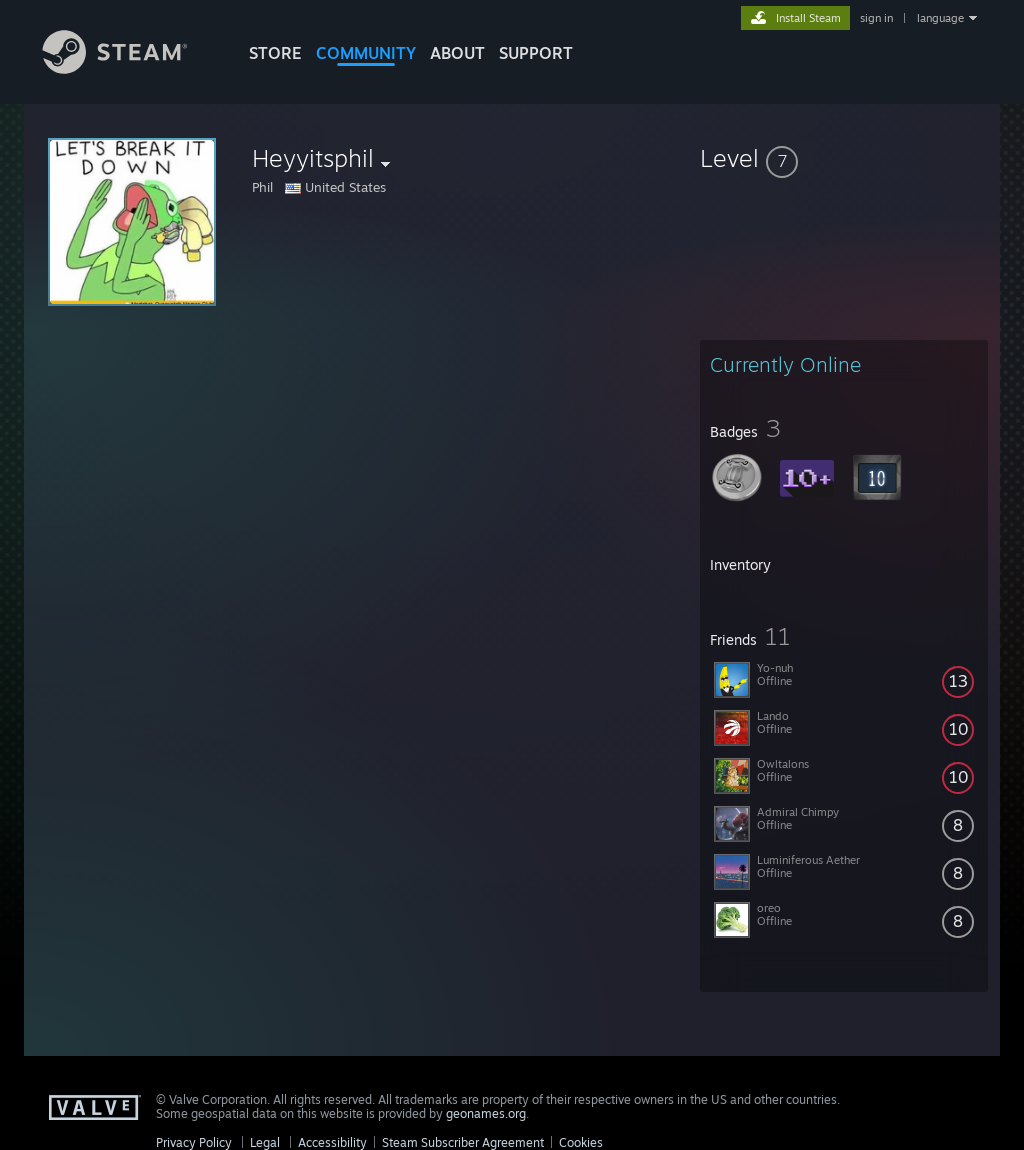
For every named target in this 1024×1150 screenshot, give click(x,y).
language (940, 18)
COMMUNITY (366, 53)
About (457, 53)
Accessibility (332, 1142)
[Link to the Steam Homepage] (130, 68)
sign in (876, 18)
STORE (275, 53)
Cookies (581, 1142)
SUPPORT (536, 53)
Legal (265, 1142)
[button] (844, 158)
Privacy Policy (194, 1142)
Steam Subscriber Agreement (463, 1142)
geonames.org (486, 1113)
